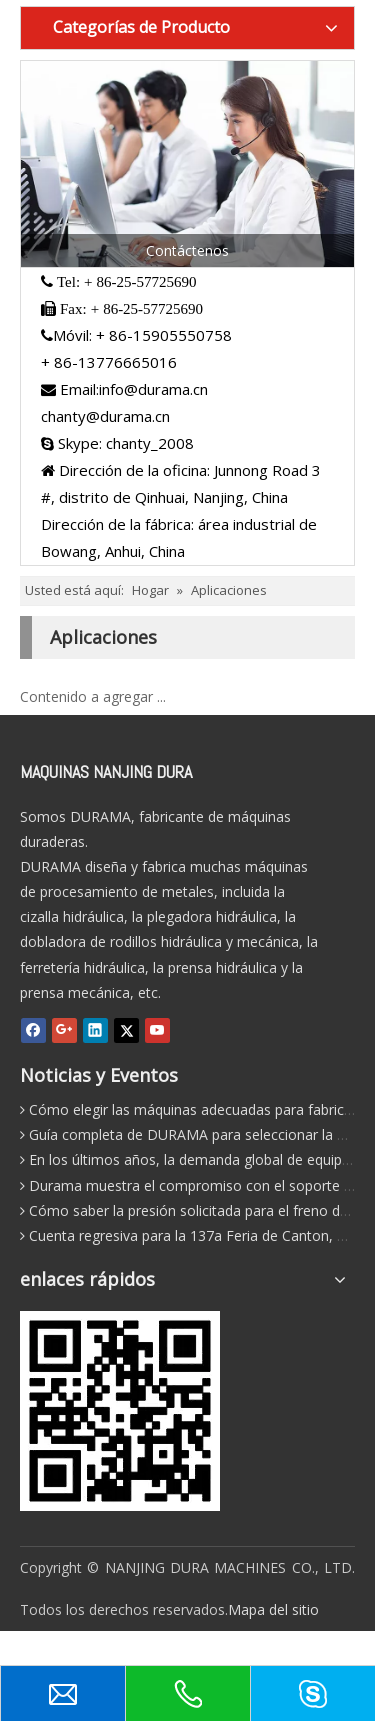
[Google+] (64, 1029)
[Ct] (187, 164)
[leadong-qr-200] (120, 1411)
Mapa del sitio (273, 1609)
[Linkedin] (95, 1029)
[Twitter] (126, 1029)
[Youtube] (157, 1029)
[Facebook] (33, 1029)
